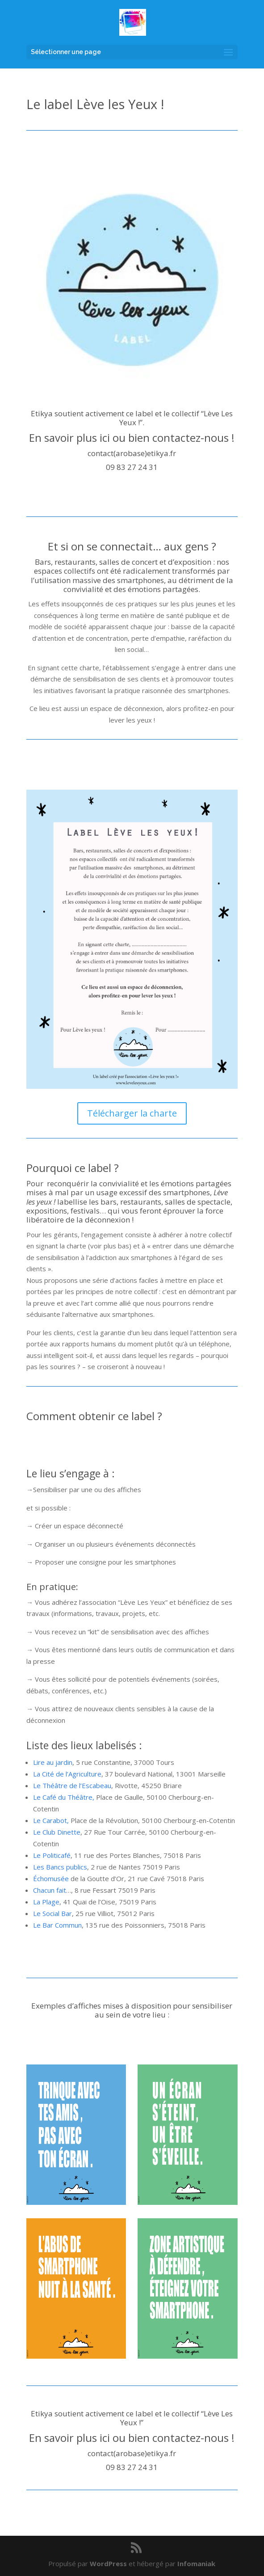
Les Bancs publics (60, 1866)
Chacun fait (49, 1890)
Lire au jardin (52, 1762)
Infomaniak (196, 2563)
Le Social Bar (52, 1913)
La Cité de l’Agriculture (67, 1773)
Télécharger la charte (132, 1113)
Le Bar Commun (57, 1924)
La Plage (46, 1901)
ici (105, 437)
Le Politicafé (52, 1855)
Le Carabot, (51, 1820)
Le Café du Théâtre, (64, 1797)
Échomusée (51, 1878)
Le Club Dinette (56, 1831)
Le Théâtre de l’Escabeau (72, 1785)
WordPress (108, 2563)
